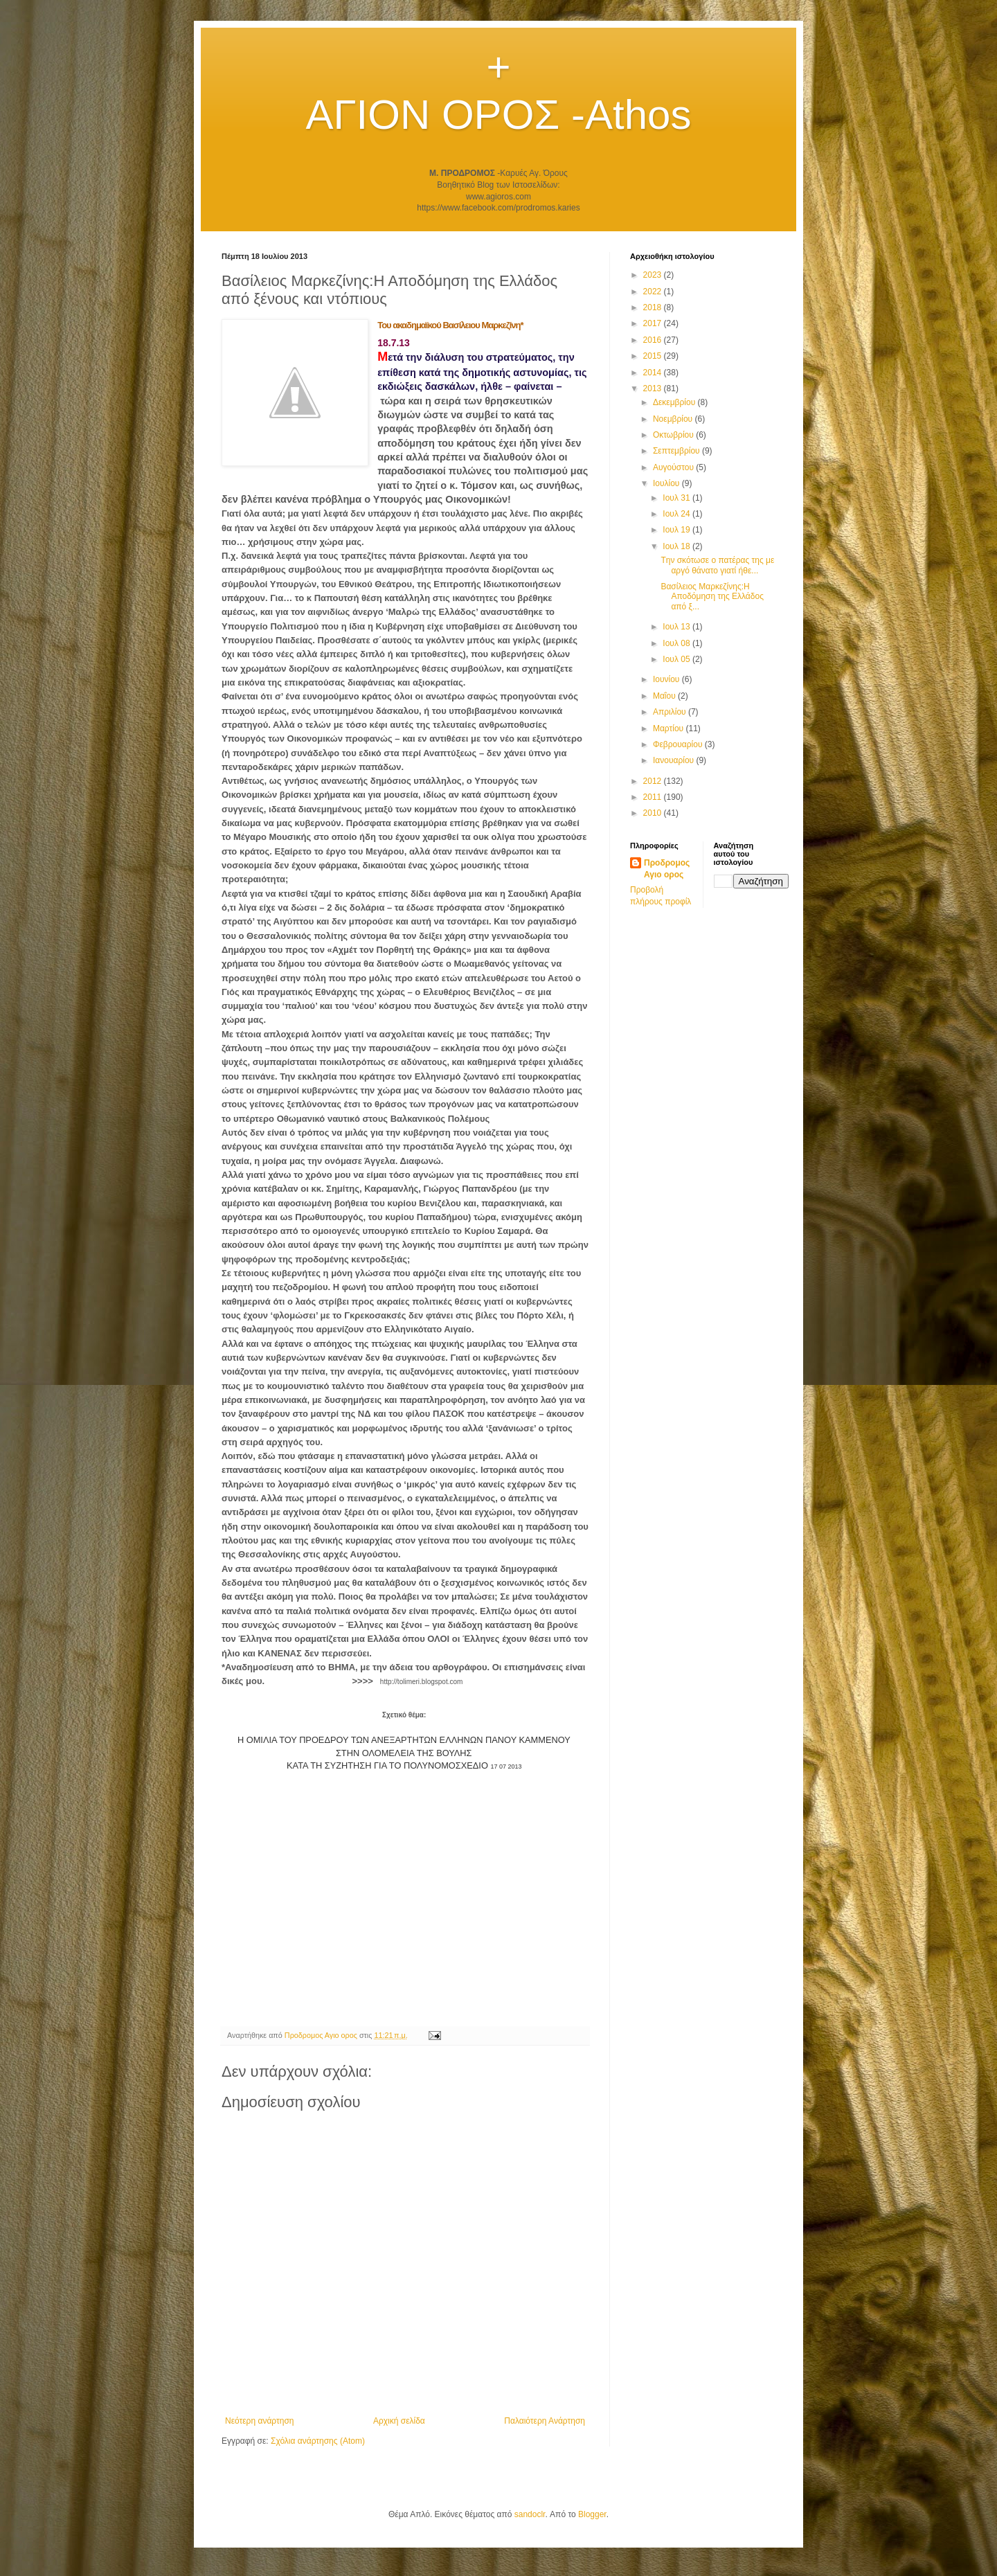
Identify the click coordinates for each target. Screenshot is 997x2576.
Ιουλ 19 (677, 530)
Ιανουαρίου (675, 760)
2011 (653, 797)
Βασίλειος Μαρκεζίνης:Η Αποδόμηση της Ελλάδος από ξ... (712, 596)
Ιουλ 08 (677, 643)
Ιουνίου (667, 679)
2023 (653, 275)
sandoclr (530, 2514)
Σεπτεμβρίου (677, 451)
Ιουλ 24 (677, 514)
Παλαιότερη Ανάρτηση (544, 2421)
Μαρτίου (669, 728)
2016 (653, 340)
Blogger (592, 2514)
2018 (653, 307)
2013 (653, 388)
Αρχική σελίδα (399, 2421)
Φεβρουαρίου (679, 744)
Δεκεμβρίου (675, 402)
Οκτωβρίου (674, 435)
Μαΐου (665, 696)
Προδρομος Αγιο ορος (667, 868)
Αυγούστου (674, 467)
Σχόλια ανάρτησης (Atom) (318, 2441)
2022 (653, 291)
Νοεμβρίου (674, 419)
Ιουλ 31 (677, 498)
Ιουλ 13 (677, 627)
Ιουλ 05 (677, 659)
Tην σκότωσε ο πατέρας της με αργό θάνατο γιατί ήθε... (717, 565)
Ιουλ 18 (677, 546)
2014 (653, 372)
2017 (653, 323)
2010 (653, 813)
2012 (653, 781)
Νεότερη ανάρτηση (259, 2421)
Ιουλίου (667, 483)
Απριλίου (670, 712)
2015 (653, 356)
